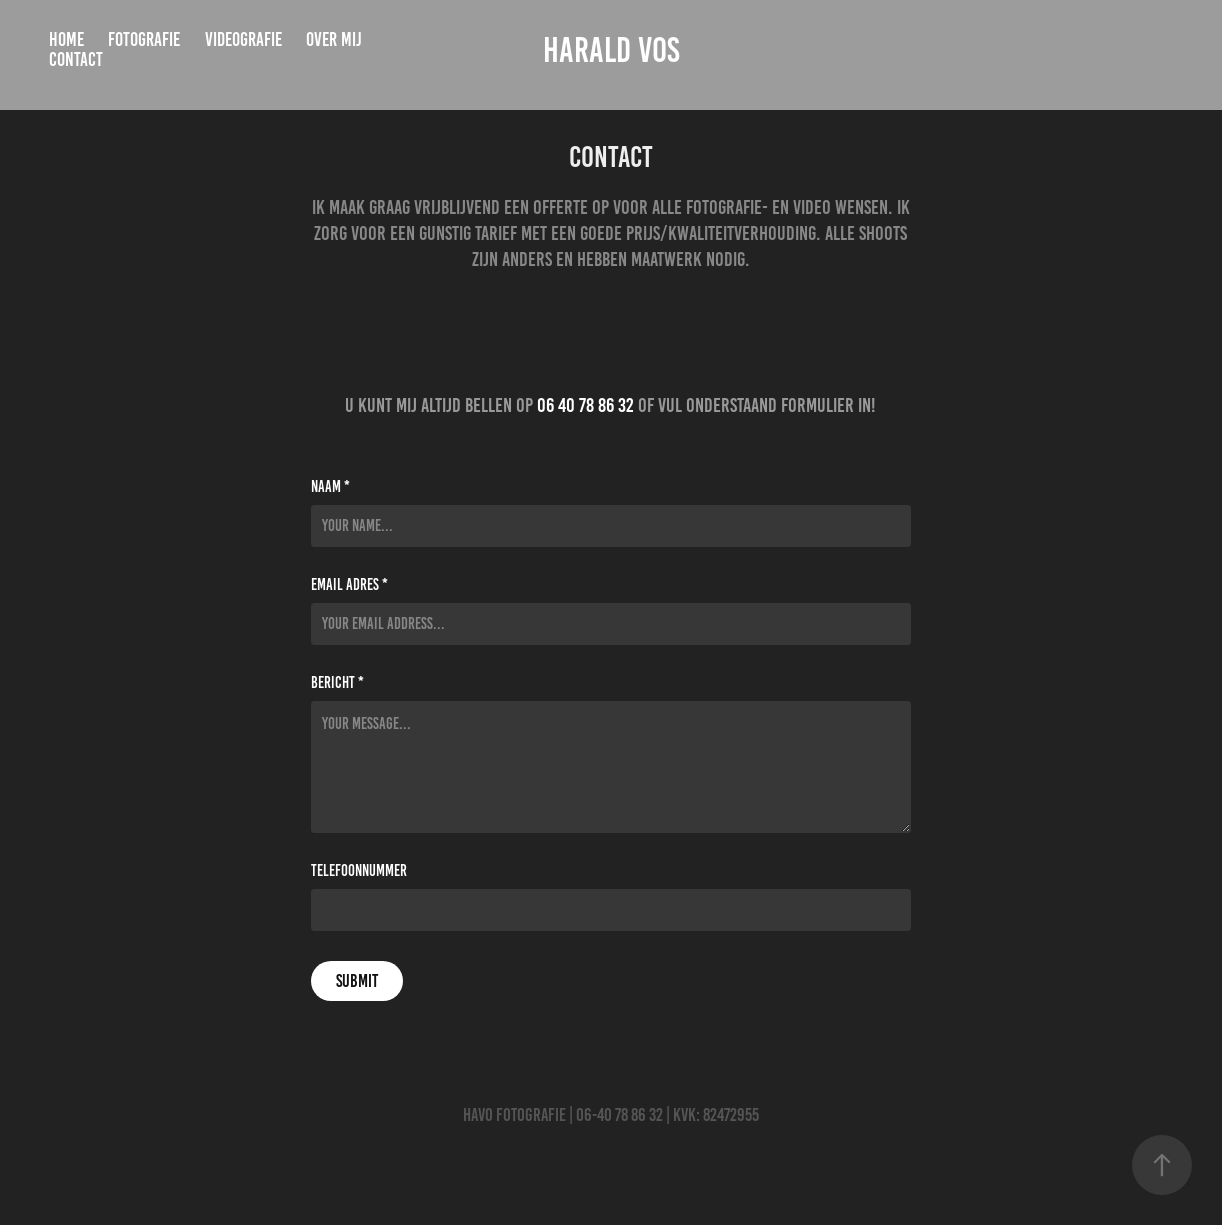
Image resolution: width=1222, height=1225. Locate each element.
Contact (76, 59)
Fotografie (144, 39)
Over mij (334, 39)
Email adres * (349, 585)
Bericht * (337, 683)
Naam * (330, 487)
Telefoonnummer (359, 871)
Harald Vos (611, 50)
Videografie (243, 39)
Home (66, 39)
